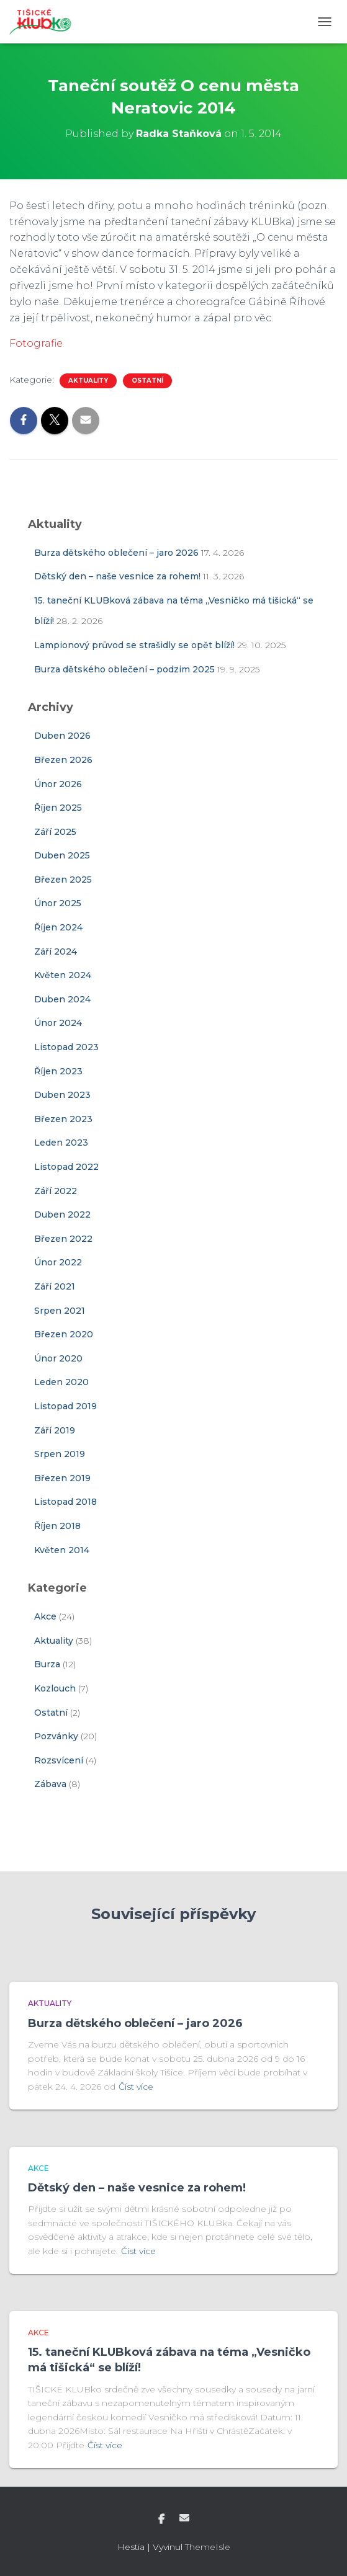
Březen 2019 (62, 1478)
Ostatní (147, 381)
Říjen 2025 (58, 807)
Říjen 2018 (57, 1525)
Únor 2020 (58, 1358)
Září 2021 (54, 1286)
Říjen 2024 (58, 927)
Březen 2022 (63, 1238)
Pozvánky (56, 1736)
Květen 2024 (62, 975)
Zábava (50, 1783)
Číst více (136, 2086)
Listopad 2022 (66, 1166)
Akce (45, 1616)
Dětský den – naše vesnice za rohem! (117, 576)
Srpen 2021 (59, 1310)
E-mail (184, 2518)
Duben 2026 (62, 735)
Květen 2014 (61, 1550)
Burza (47, 1664)
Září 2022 (55, 1191)
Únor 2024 (58, 1022)
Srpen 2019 (59, 1454)
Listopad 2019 (65, 1406)
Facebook (161, 2519)
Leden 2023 (61, 1142)
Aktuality (88, 381)
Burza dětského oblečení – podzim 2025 (124, 669)
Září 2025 (55, 831)
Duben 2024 (62, 999)
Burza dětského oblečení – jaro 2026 (116, 552)
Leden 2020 (61, 1382)
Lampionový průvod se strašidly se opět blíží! (134, 645)
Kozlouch (55, 1688)
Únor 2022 (58, 1262)
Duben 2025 (62, 855)
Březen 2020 (63, 1334)
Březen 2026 (63, 759)
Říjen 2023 (58, 1071)
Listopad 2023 (66, 1047)
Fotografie (36, 343)
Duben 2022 (62, 1214)
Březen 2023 (63, 1119)
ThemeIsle (207, 2546)
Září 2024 (55, 951)
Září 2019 (54, 1430)
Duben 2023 (62, 1094)
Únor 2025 (57, 903)
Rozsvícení (58, 1760)
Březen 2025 (63, 879)
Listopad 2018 (65, 1501)
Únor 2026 (58, 784)
